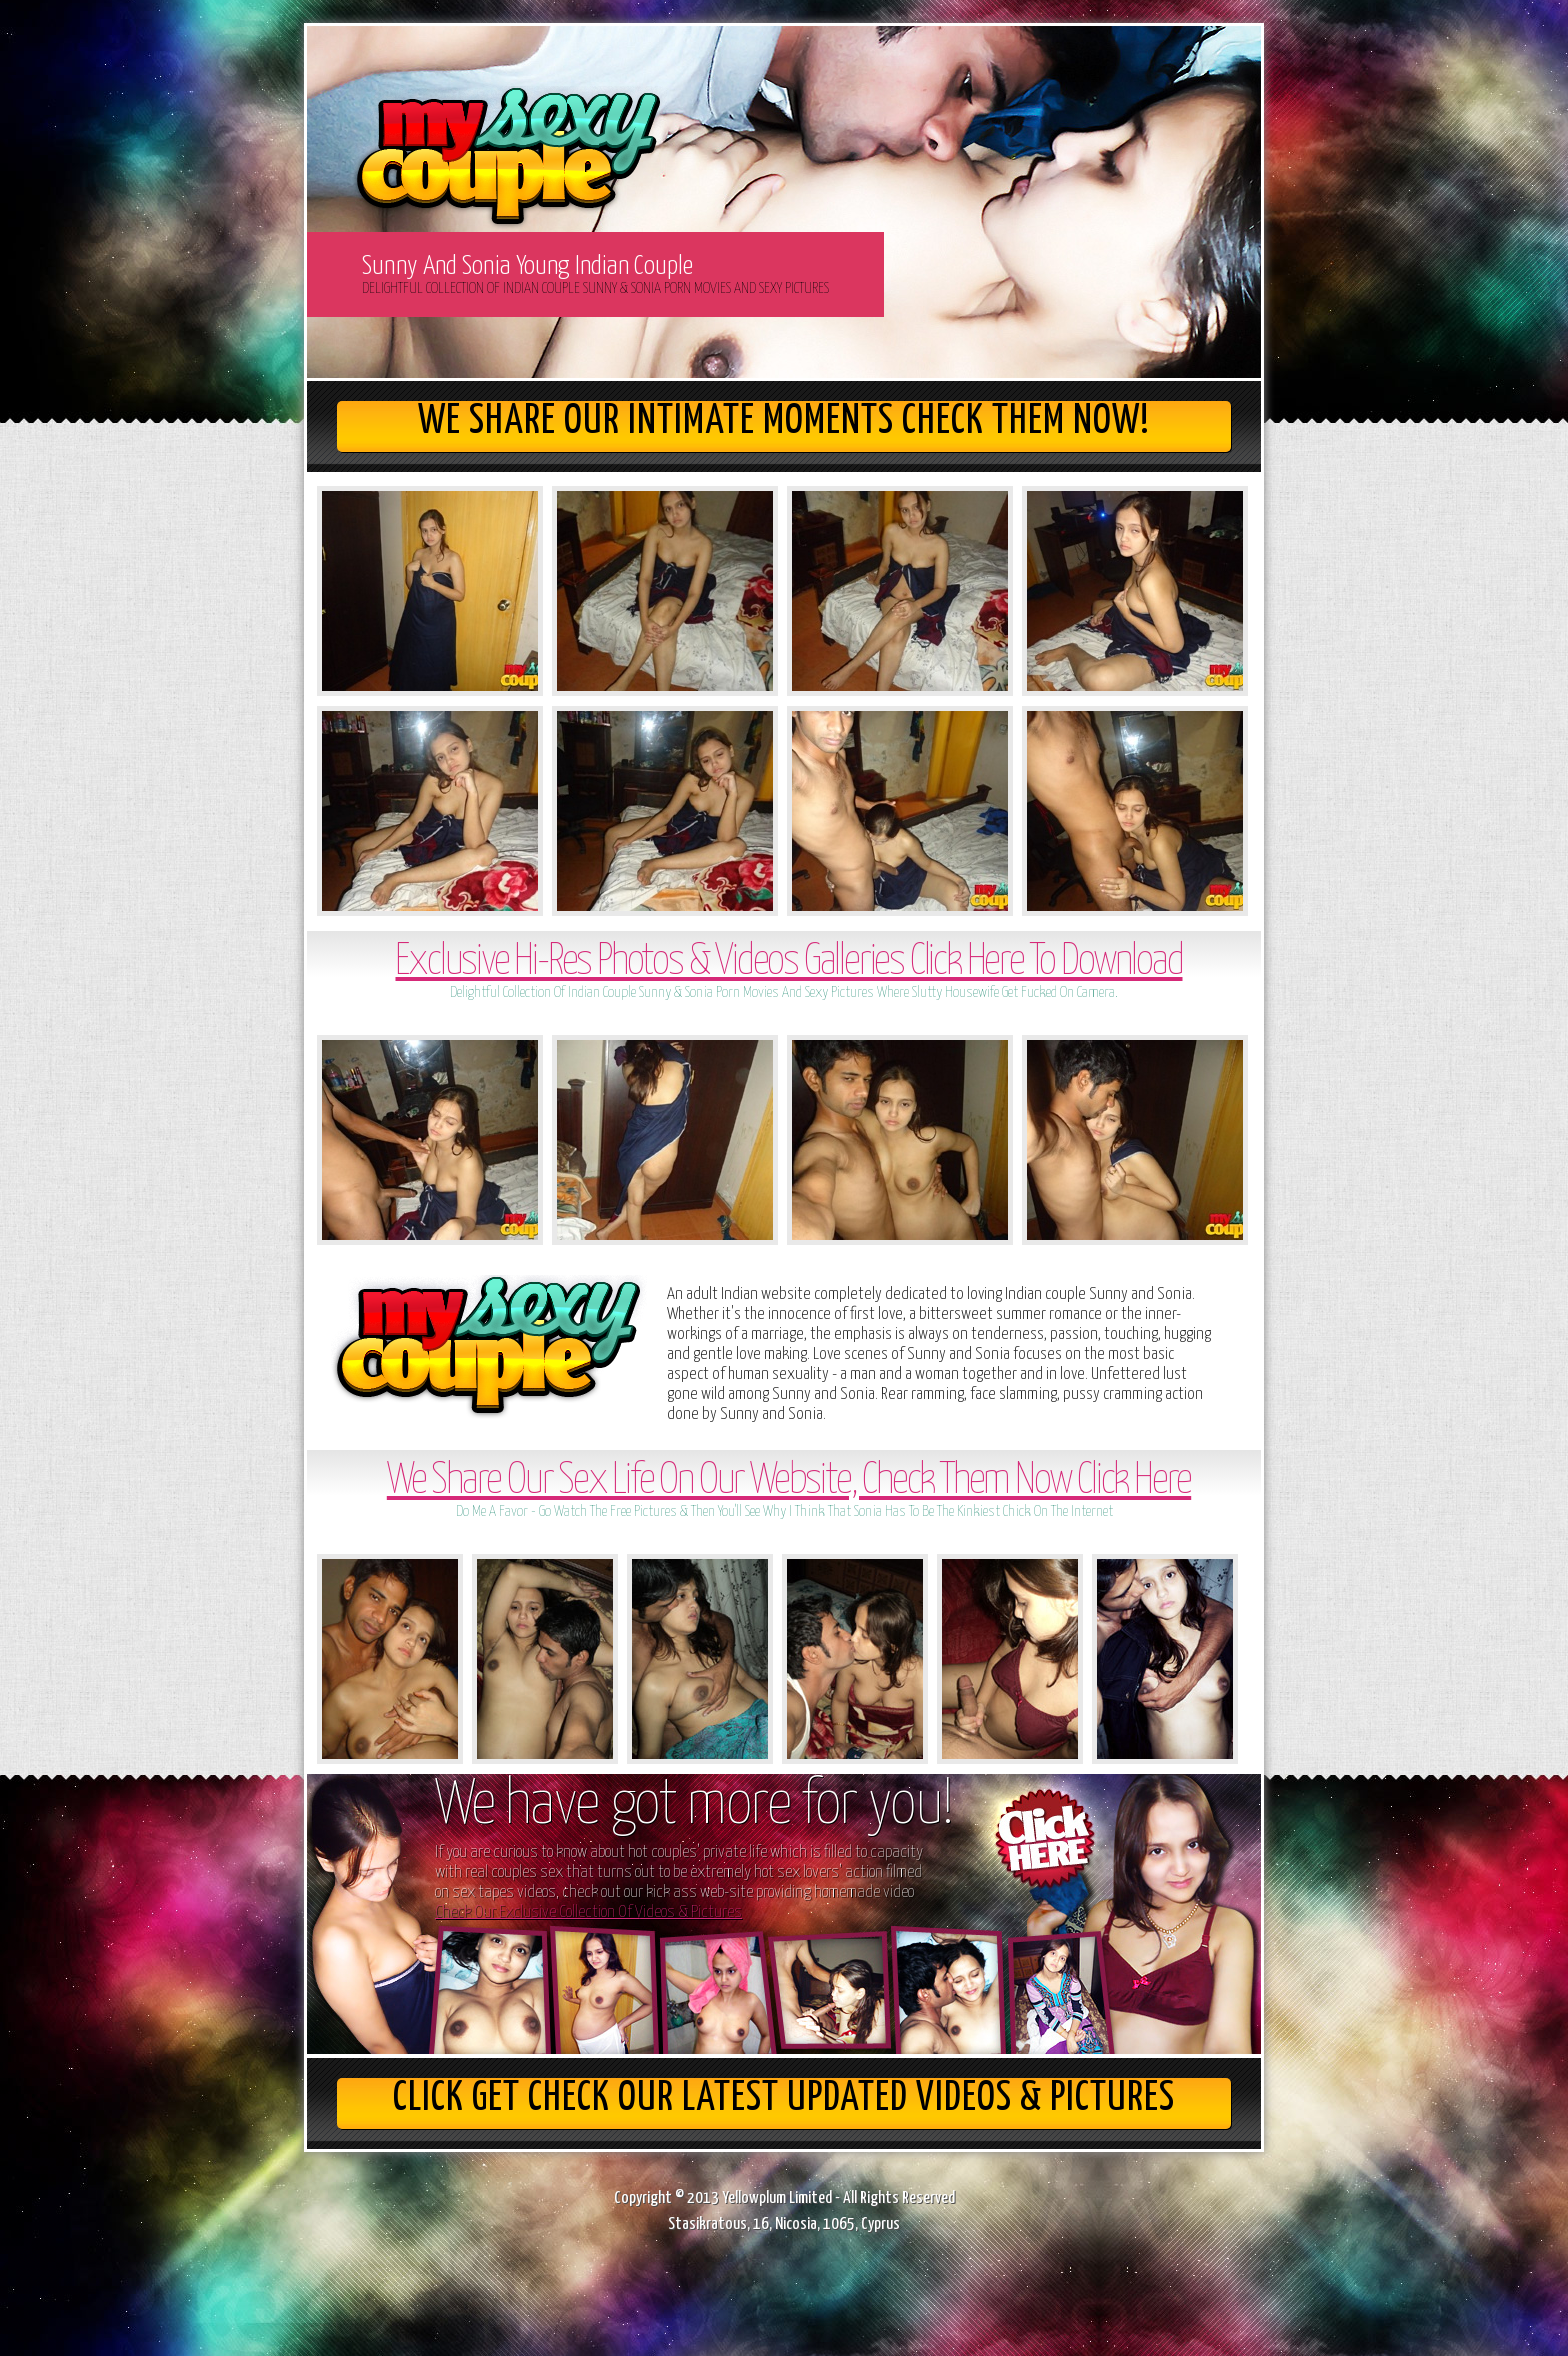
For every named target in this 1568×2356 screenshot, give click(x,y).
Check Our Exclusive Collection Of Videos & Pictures (588, 1912)
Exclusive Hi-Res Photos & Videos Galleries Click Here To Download (788, 962)
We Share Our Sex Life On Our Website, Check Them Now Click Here (789, 1481)
